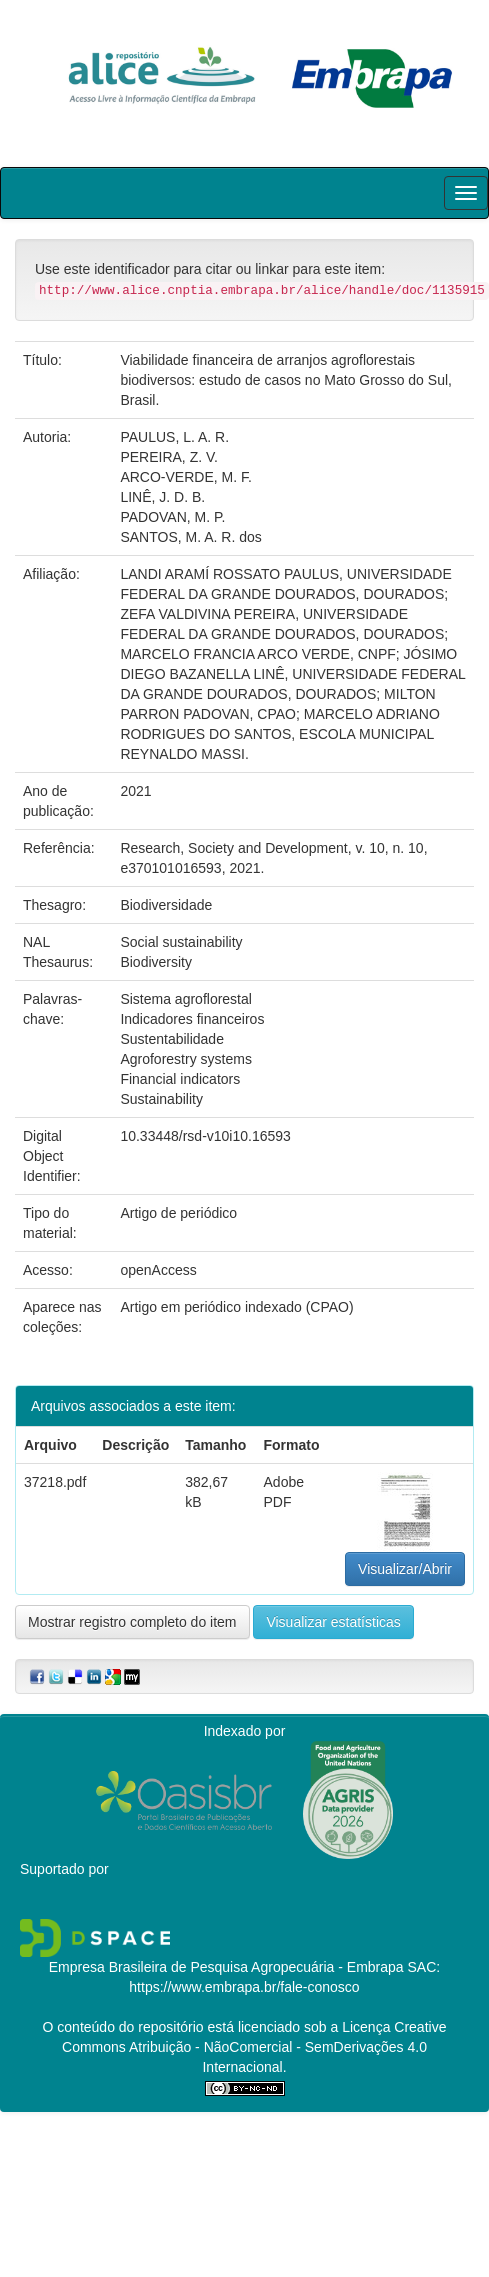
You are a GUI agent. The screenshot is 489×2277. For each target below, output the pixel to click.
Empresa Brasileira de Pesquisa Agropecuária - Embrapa (226, 1967)
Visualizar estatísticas (333, 1622)
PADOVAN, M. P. (172, 517)
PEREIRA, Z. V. (169, 457)
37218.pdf (55, 1482)
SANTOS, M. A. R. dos (190, 537)
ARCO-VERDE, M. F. (185, 477)
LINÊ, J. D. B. (162, 497)
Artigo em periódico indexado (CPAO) (236, 1307)
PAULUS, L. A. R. (174, 437)
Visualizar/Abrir (405, 1569)
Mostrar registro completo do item (132, 1622)
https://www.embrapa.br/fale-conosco (244, 1987)
